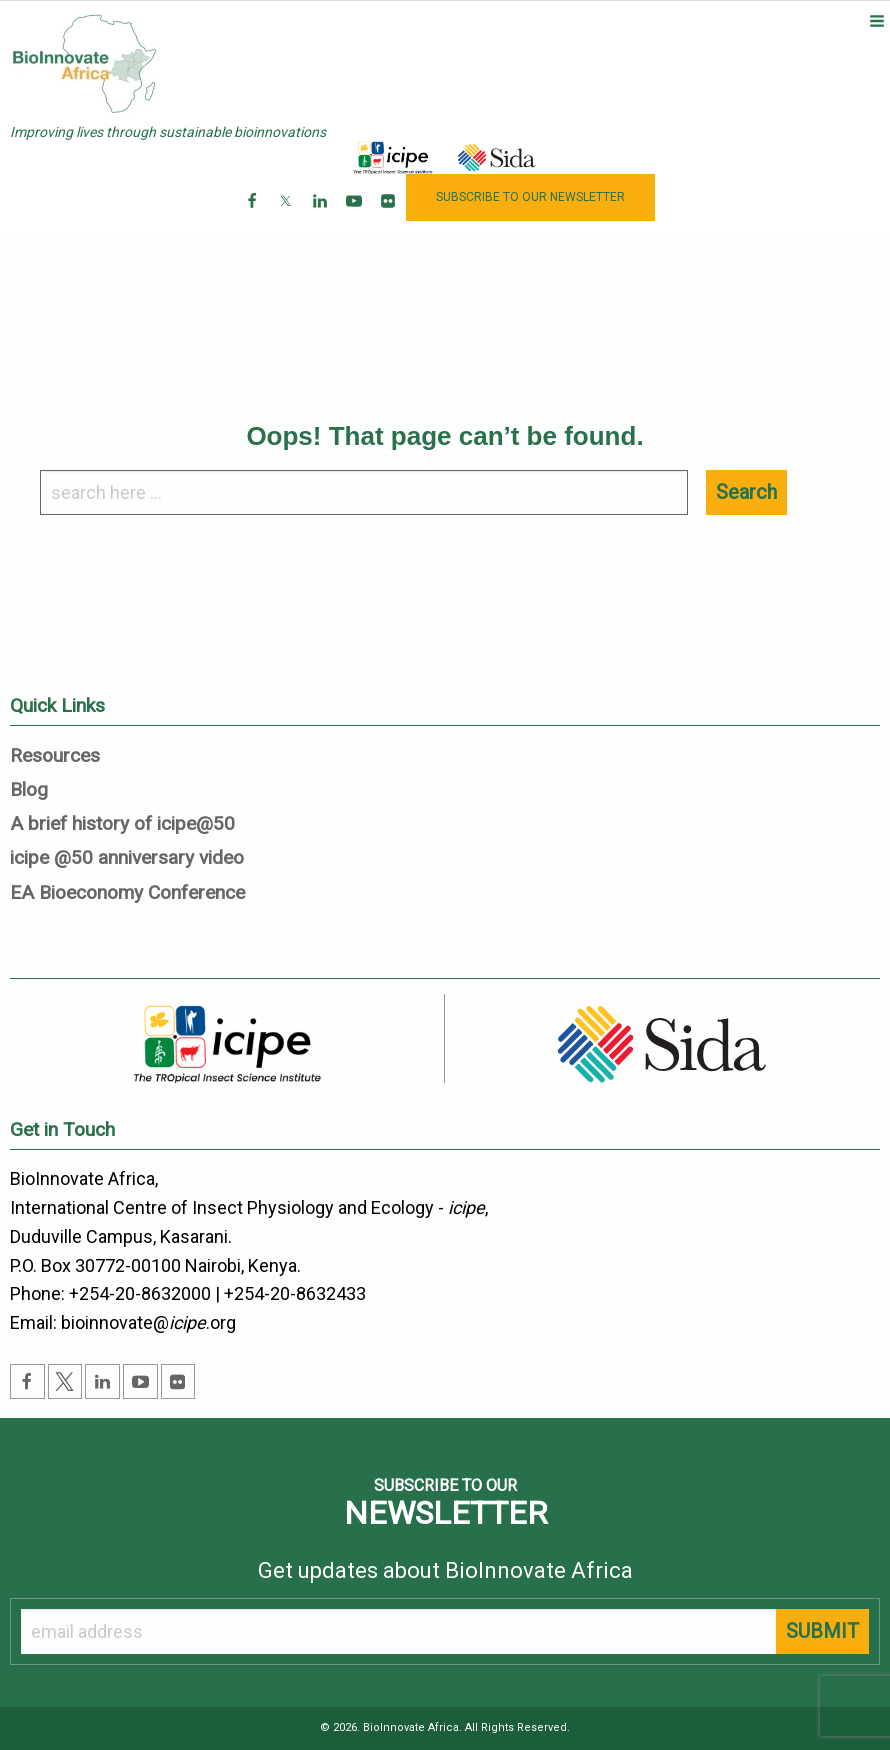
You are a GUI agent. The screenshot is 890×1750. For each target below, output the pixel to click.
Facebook (253, 217)
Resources (55, 756)
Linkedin (321, 217)
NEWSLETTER (530, 197)
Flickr (389, 217)
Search (746, 492)
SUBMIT (822, 1631)
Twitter (287, 217)
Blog (29, 790)
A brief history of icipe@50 (122, 824)
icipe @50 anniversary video (127, 858)
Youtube (355, 217)
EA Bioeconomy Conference (127, 893)
